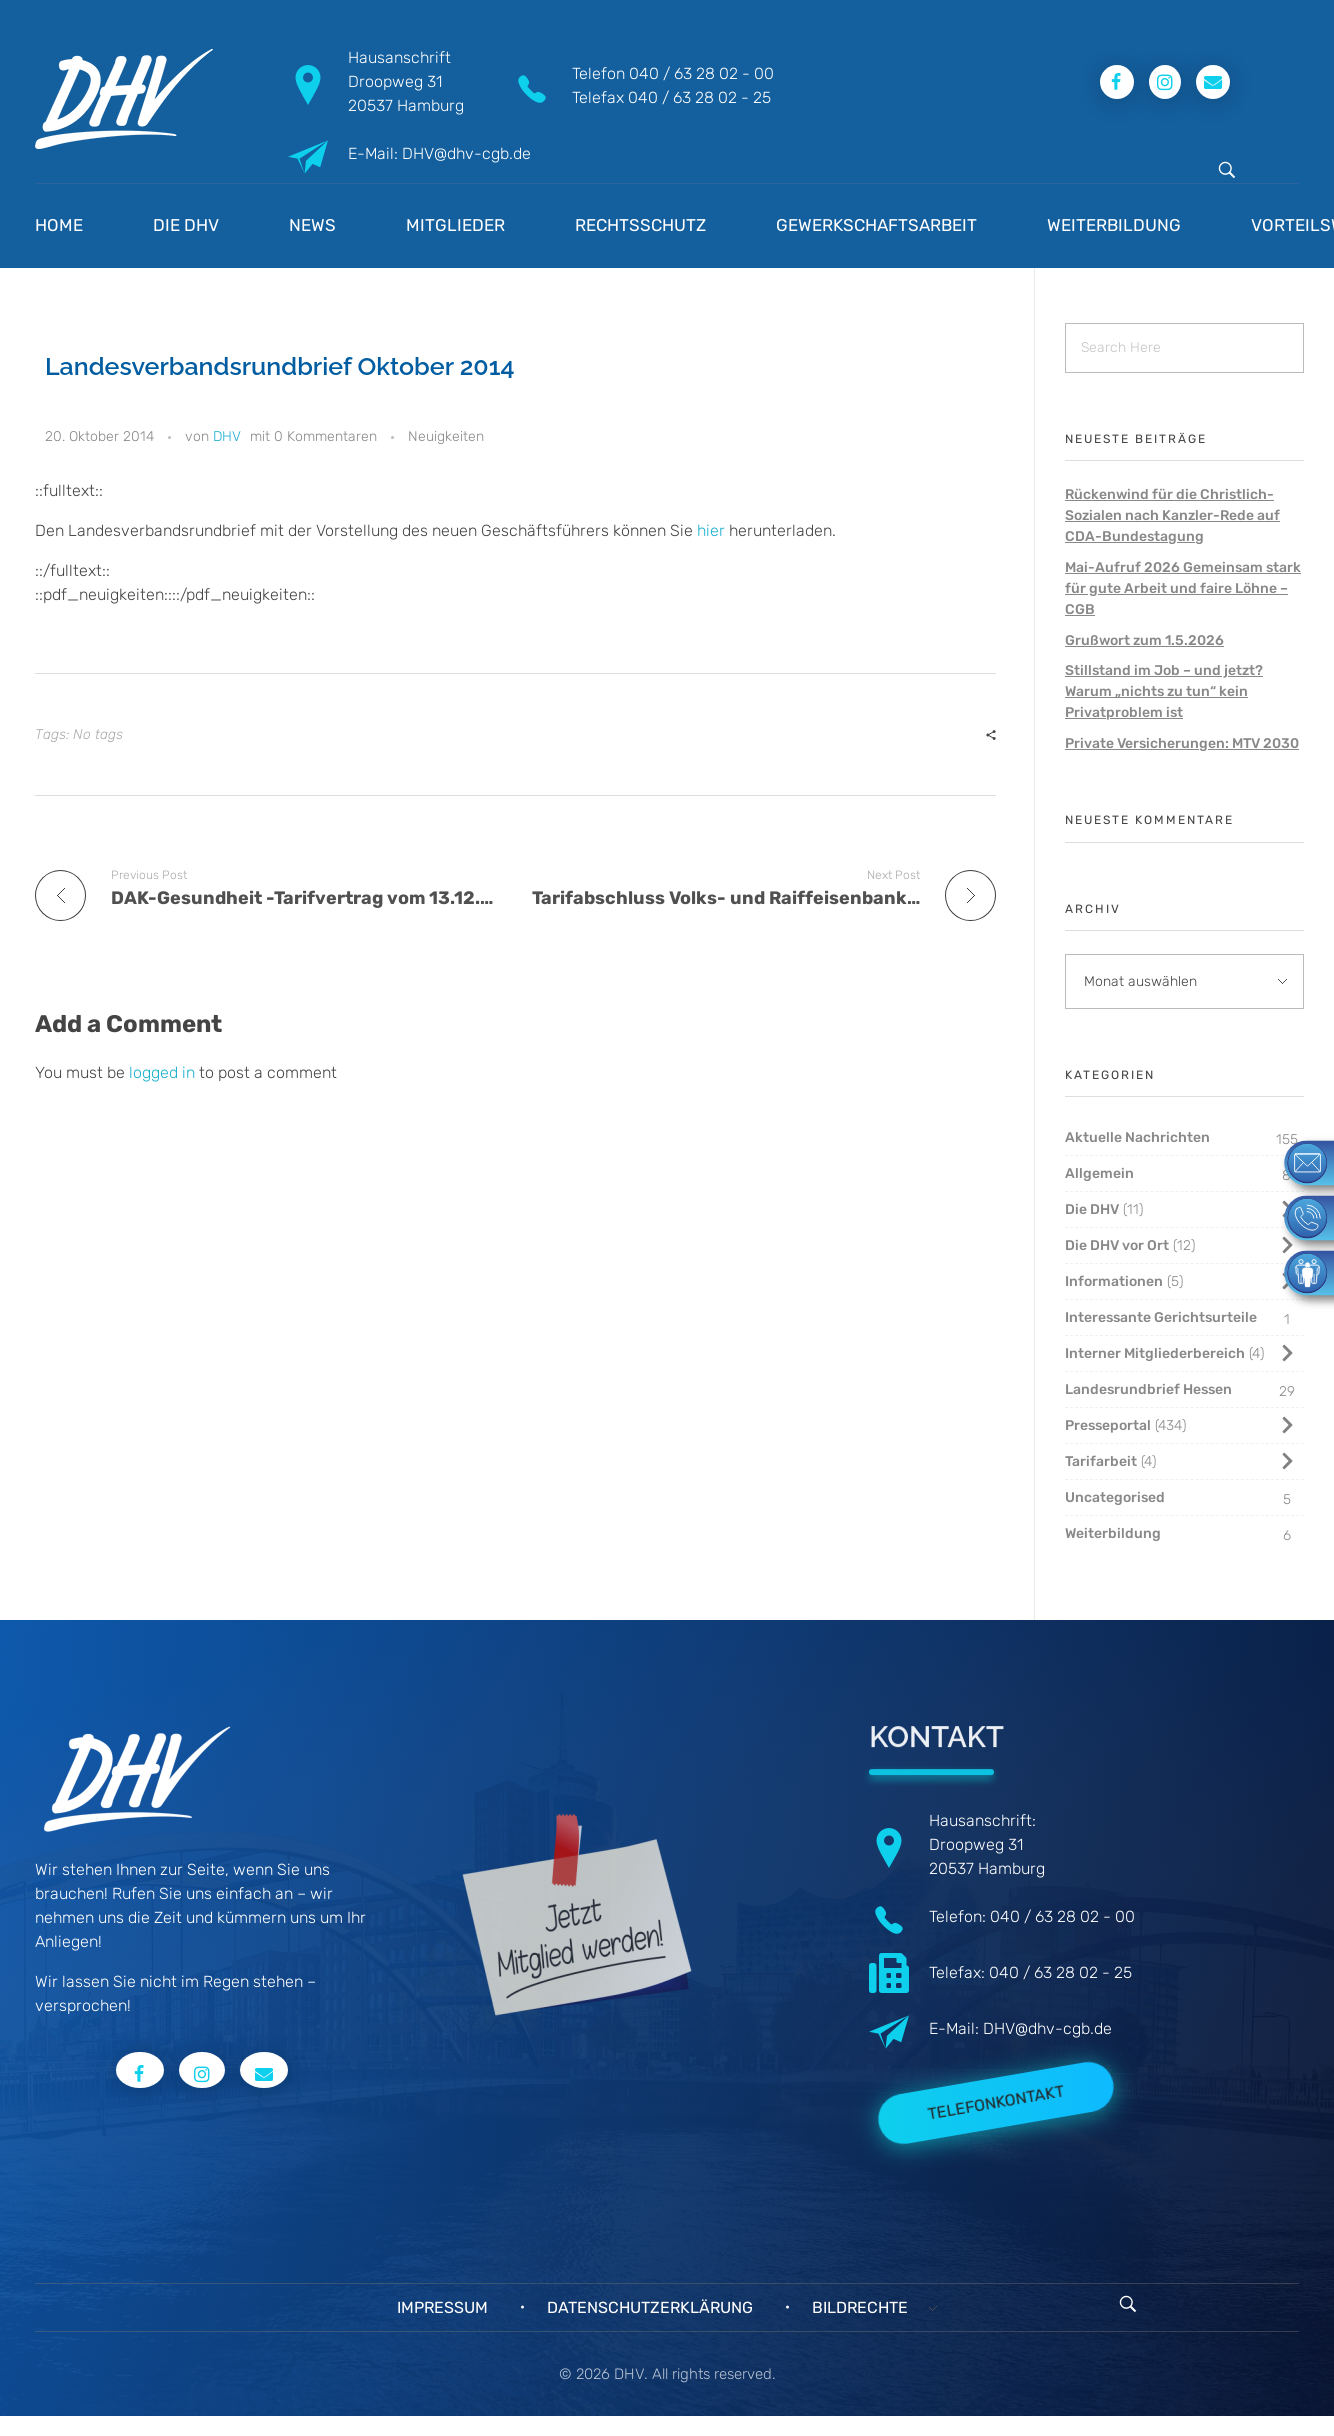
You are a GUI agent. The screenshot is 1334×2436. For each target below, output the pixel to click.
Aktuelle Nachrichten (1137, 1137)
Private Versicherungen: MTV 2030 (1182, 743)
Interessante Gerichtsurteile (1161, 1317)
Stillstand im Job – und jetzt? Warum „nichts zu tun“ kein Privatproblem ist (1164, 691)
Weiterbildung (1113, 1533)
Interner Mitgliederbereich (1155, 1353)
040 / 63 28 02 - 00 (701, 73)
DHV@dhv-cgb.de (1047, 2028)
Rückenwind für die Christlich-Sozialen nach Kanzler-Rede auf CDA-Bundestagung (1172, 515)
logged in (164, 1072)
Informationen (1114, 1281)
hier (711, 530)
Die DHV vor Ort (1117, 1245)
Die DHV (1092, 1209)
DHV (227, 436)
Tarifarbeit (1101, 1461)
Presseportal (1108, 1425)
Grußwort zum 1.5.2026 (1144, 640)
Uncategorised (1115, 1497)
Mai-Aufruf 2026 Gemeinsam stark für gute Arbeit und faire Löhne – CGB (1183, 588)
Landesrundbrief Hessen (1148, 1389)
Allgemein (1099, 1173)
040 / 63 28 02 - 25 (699, 97)
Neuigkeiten (446, 436)
